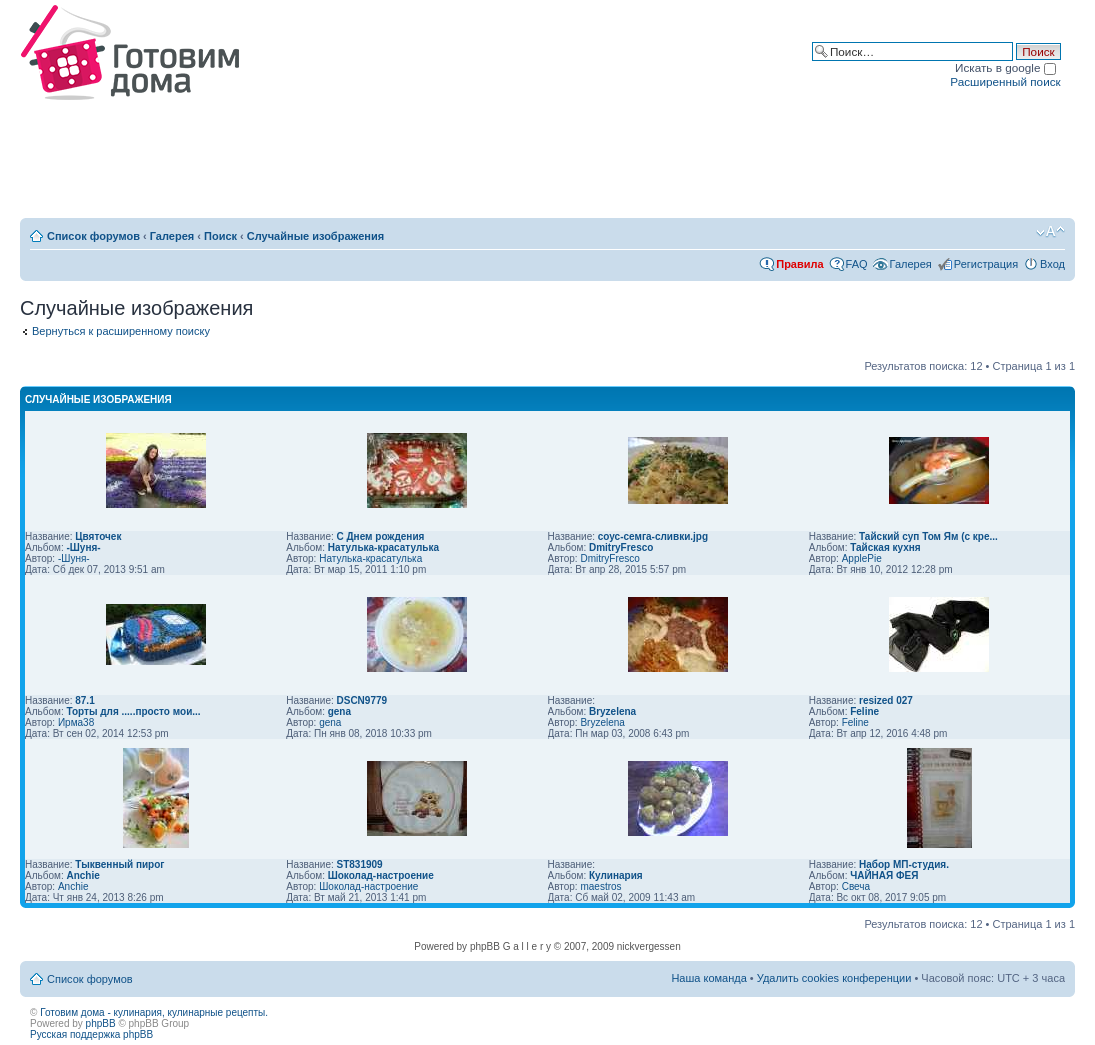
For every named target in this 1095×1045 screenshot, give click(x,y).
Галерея (172, 236)
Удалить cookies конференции (834, 978)
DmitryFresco (621, 547)
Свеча (856, 886)
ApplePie (862, 558)
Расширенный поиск (1005, 81)
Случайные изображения (315, 236)
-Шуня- (83, 547)
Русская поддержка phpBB (91, 1034)
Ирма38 (76, 722)
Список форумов (93, 236)
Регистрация (986, 264)
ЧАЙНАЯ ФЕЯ (884, 875)
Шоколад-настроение (381, 875)
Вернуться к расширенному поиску (121, 331)
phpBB (101, 1023)
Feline (864, 711)
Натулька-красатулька (383, 547)
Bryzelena (612, 711)
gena (339, 711)
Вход (1052, 264)
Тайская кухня (885, 547)
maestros (600, 886)
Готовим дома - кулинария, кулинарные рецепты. (154, 1012)
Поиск (220, 236)
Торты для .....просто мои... (133, 711)
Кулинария (616, 875)
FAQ (857, 264)
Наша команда (708, 978)
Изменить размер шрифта (1050, 232)
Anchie (82, 875)
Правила (799, 264)
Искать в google (1005, 67)
